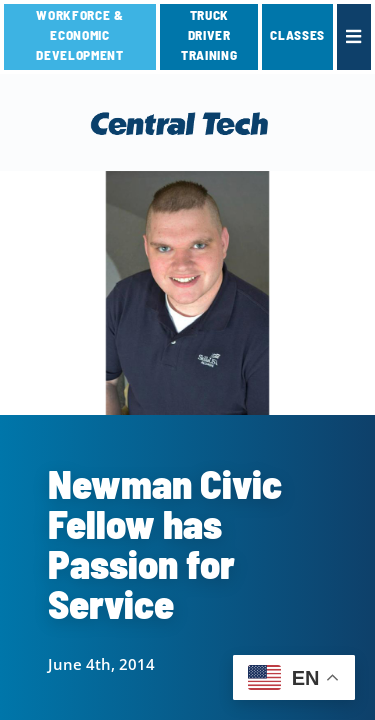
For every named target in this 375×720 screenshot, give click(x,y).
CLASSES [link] (297, 35)
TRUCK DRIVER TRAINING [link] (209, 35)
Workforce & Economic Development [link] (79, 35)
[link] (354, 37)
